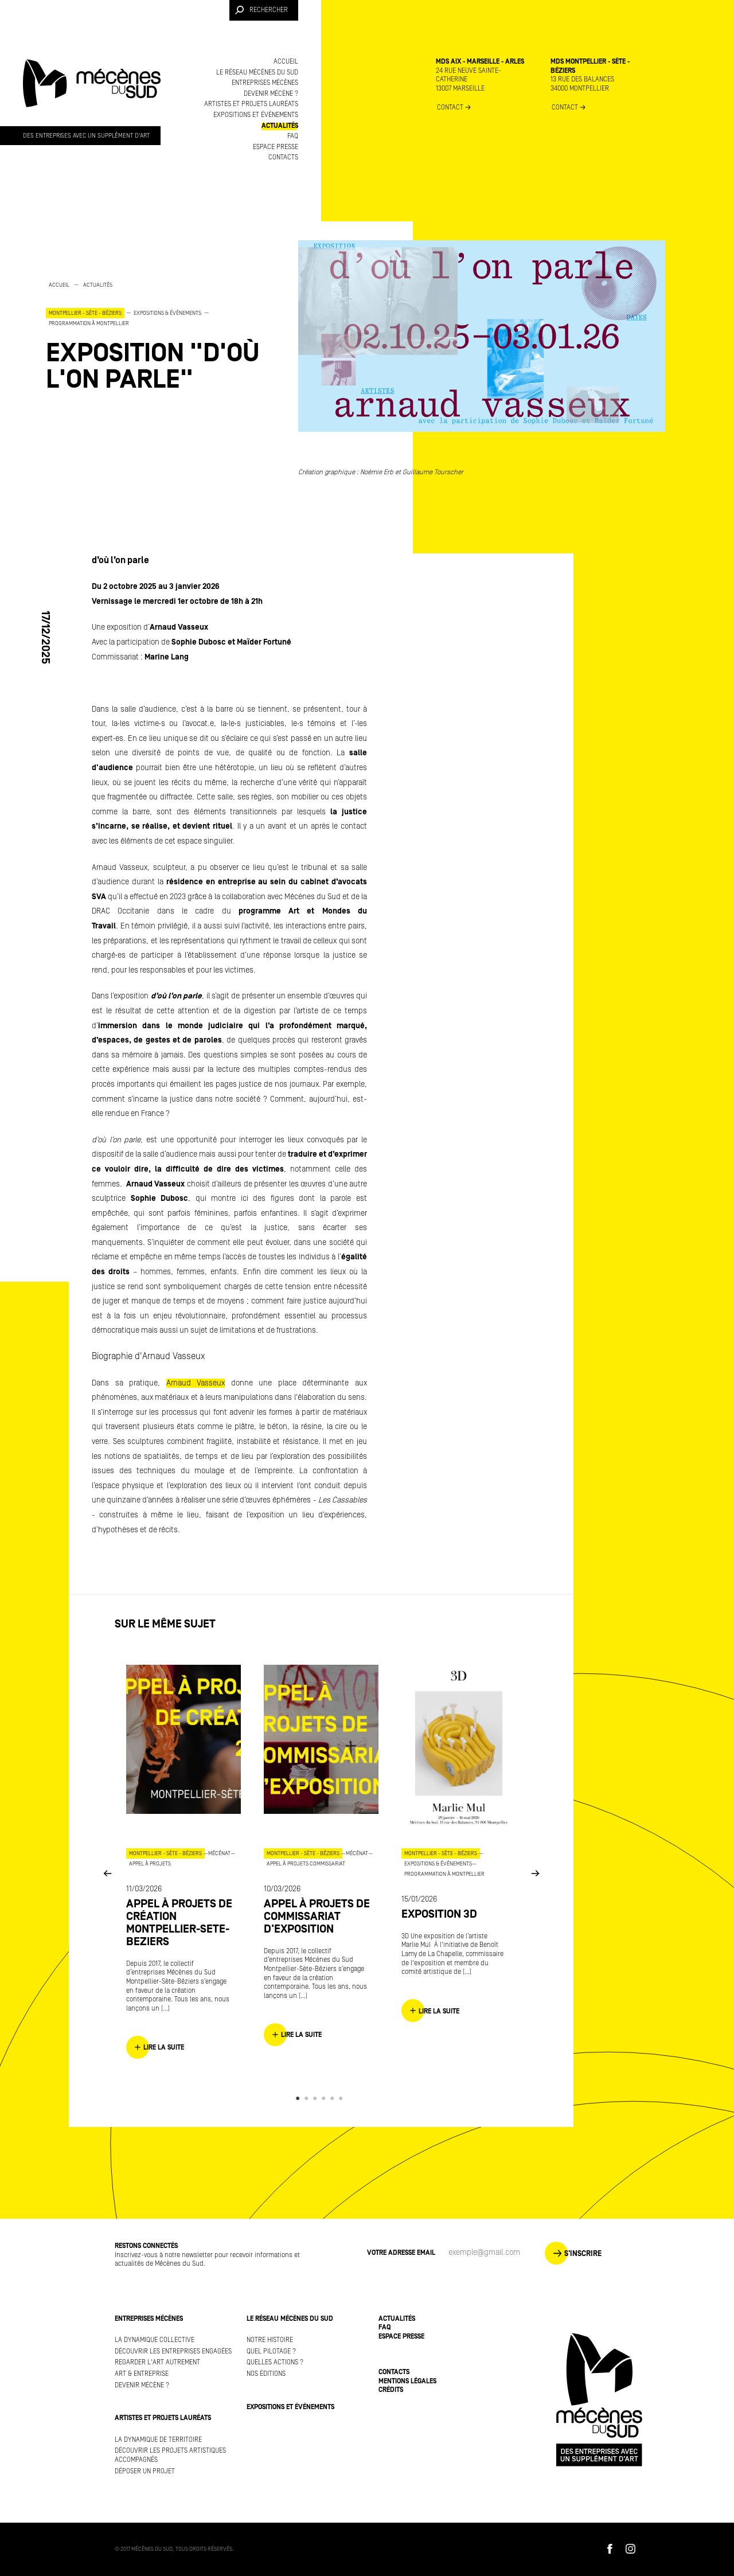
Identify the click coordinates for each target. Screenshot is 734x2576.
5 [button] (334, 2098)
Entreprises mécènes (265, 83)
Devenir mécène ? (271, 93)
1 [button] (299, 2098)
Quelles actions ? (275, 2362)
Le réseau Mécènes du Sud (257, 72)
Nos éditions (266, 2374)
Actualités (279, 126)
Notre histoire (270, 2340)
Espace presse (275, 147)
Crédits (390, 2390)
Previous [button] (107, 1873)
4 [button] (325, 2098)
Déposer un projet (145, 2471)
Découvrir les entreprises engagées (173, 2351)
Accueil (286, 61)
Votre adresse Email (401, 2253)
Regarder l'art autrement (157, 2362)
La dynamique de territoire (158, 2440)
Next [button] (535, 1873)
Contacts (283, 157)
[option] (160, 336)
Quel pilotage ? (271, 2351)
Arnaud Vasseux (195, 1383)
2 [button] (308, 2098)
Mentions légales (407, 2381)
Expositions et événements (255, 115)
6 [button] (342, 2098)
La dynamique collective (154, 2340)
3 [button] (317, 2098)
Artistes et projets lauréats (251, 104)
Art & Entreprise (142, 2374)
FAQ (292, 136)
